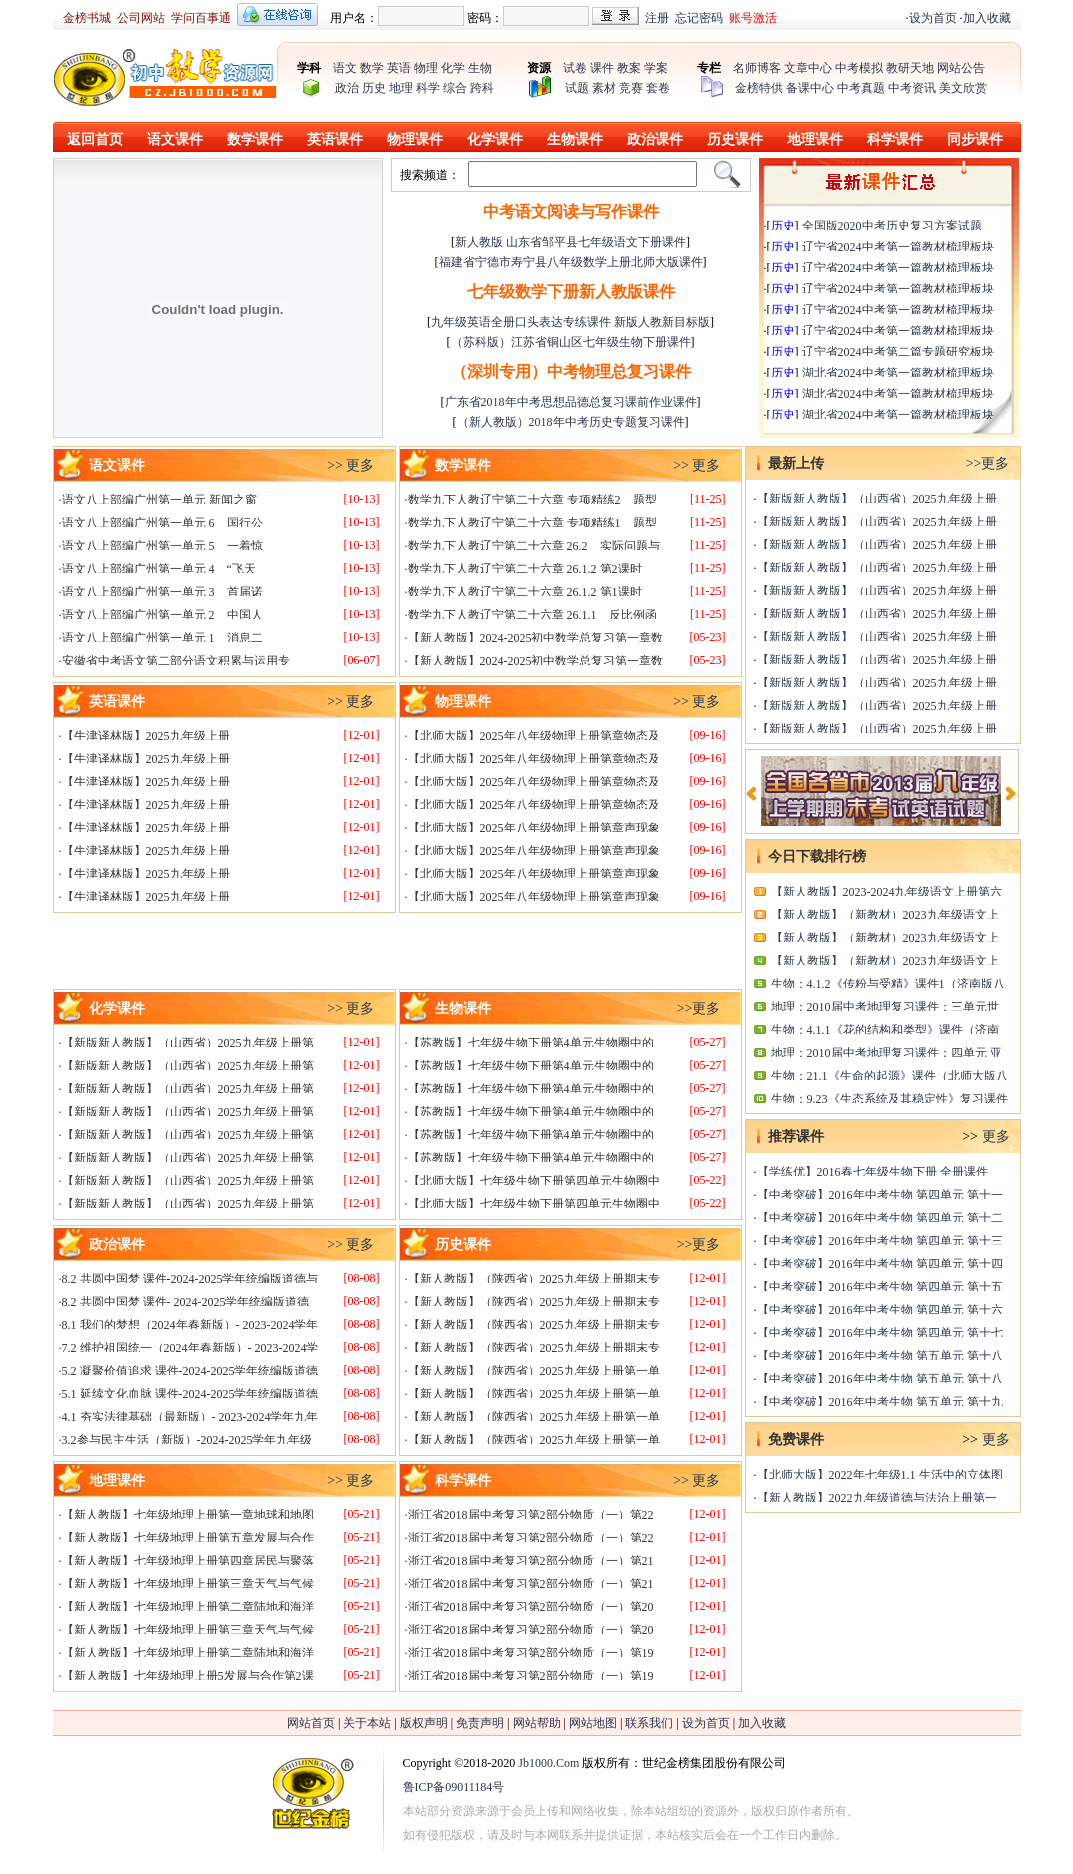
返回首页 (95, 139)
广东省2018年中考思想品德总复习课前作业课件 (571, 402)
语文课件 (175, 139)
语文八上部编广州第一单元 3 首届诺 (162, 592)
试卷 (575, 68)
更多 (996, 1136)
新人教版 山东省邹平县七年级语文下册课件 (570, 242)
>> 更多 (350, 465)
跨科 (482, 88)
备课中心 (810, 88)
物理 (426, 68)
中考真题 (861, 88)
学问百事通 (201, 18)
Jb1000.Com (548, 1763)
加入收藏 (987, 18)
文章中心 (808, 68)
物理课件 (415, 139)
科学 (428, 88)
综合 (455, 88)
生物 (480, 68)
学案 (656, 68)
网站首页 (311, 1723)
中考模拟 (859, 68)
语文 (345, 68)
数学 (372, 68)
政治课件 (655, 139)
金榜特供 (759, 88)
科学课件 (895, 139)
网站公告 (961, 68)
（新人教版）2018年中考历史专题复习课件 (571, 422)
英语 (399, 68)
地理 (401, 88)
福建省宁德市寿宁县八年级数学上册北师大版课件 (571, 262)
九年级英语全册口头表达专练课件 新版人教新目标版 (570, 322)
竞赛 (631, 88)
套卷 (658, 88)
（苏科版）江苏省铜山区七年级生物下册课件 (571, 342)
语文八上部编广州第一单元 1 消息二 (162, 638)
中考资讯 (912, 88)
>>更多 (699, 1008)
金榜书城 (87, 18)
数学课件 (255, 139)
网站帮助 (537, 1723)
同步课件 (975, 139)
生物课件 (575, 139)
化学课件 (495, 139)
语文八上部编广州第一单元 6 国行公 (162, 523)
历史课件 (735, 139)
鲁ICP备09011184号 (454, 1787)
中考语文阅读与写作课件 (571, 211)
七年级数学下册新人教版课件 (571, 291)
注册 (657, 18)
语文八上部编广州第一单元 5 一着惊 (162, 546)
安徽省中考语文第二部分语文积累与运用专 (176, 661)
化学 (453, 68)
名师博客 (757, 68)
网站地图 (593, 1723)
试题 (577, 88)
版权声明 (424, 1723)
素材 (604, 88)
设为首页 (933, 18)
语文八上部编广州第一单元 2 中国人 (162, 615)
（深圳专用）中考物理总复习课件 (571, 371)
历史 (374, 88)
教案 (629, 68)
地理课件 (815, 139)
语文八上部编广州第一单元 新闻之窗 (159, 500)
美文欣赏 (963, 88)
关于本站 (367, 1723)
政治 (347, 88)
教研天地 (910, 68)
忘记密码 (699, 18)
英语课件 (335, 139)
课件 (602, 68)
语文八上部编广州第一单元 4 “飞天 (159, 569)
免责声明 (480, 1723)
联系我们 (649, 1723)
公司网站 (141, 18)
